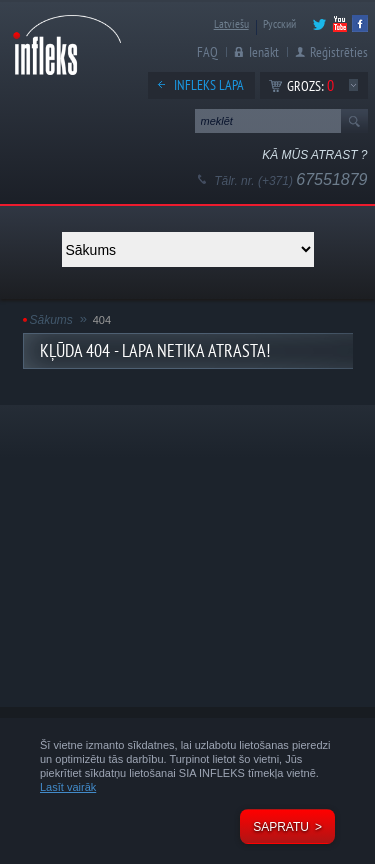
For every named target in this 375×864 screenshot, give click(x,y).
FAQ (207, 52)
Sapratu (281, 827)
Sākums (51, 320)
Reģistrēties (339, 52)
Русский (279, 23)
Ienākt (264, 52)
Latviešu (231, 23)
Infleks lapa (209, 85)
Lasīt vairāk (68, 787)
